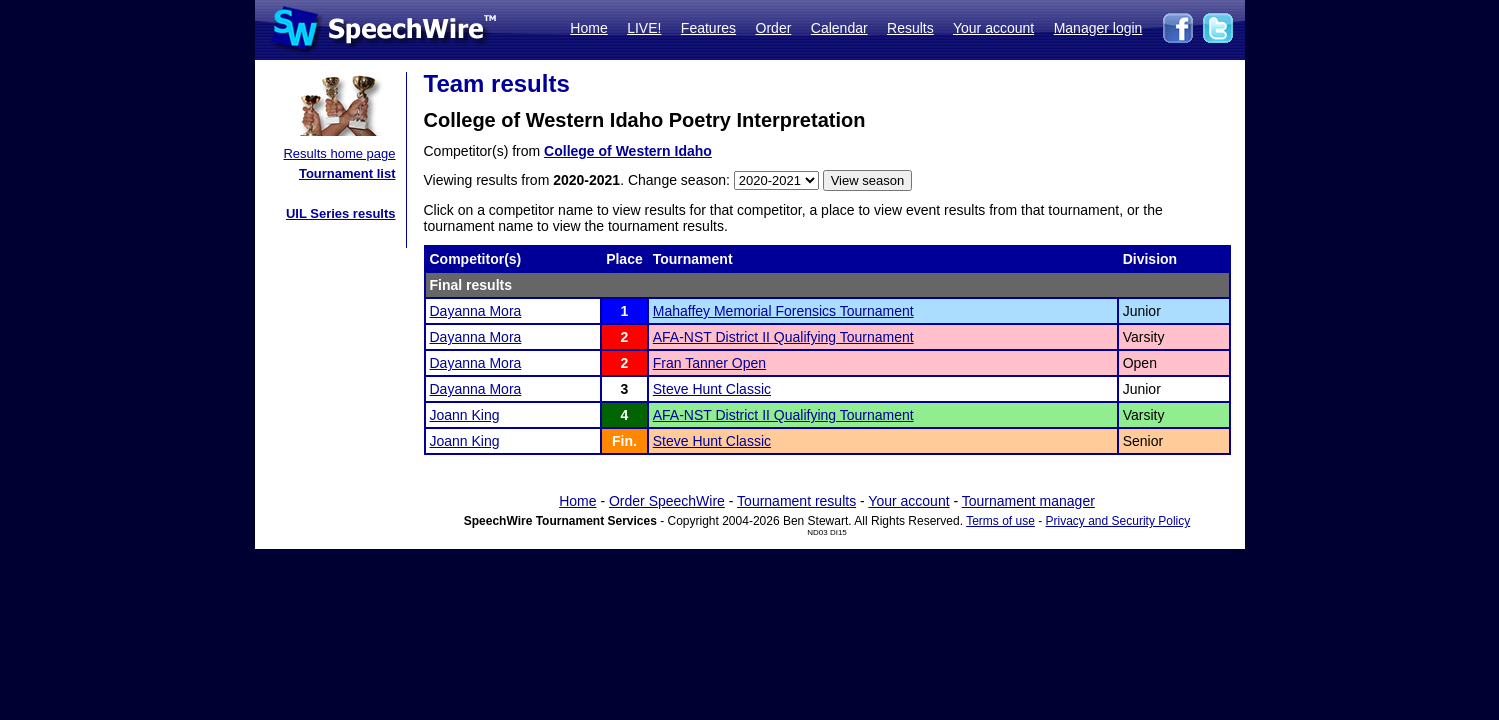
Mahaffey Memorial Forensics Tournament (783, 311)
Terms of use (1000, 521)
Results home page (339, 153)
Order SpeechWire (667, 501)
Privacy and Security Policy (1118, 521)
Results (910, 28)
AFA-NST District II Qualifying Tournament (783, 337)
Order (774, 28)
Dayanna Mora (476, 311)
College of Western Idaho (628, 151)
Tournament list (347, 173)
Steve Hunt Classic (712, 389)
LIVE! (644, 28)
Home (588, 28)
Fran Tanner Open (709, 363)
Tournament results (796, 501)
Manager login (1098, 28)
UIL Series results (341, 213)
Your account (993, 28)
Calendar (839, 28)
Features (708, 28)
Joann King (465, 415)
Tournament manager (1028, 501)
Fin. (624, 441)
